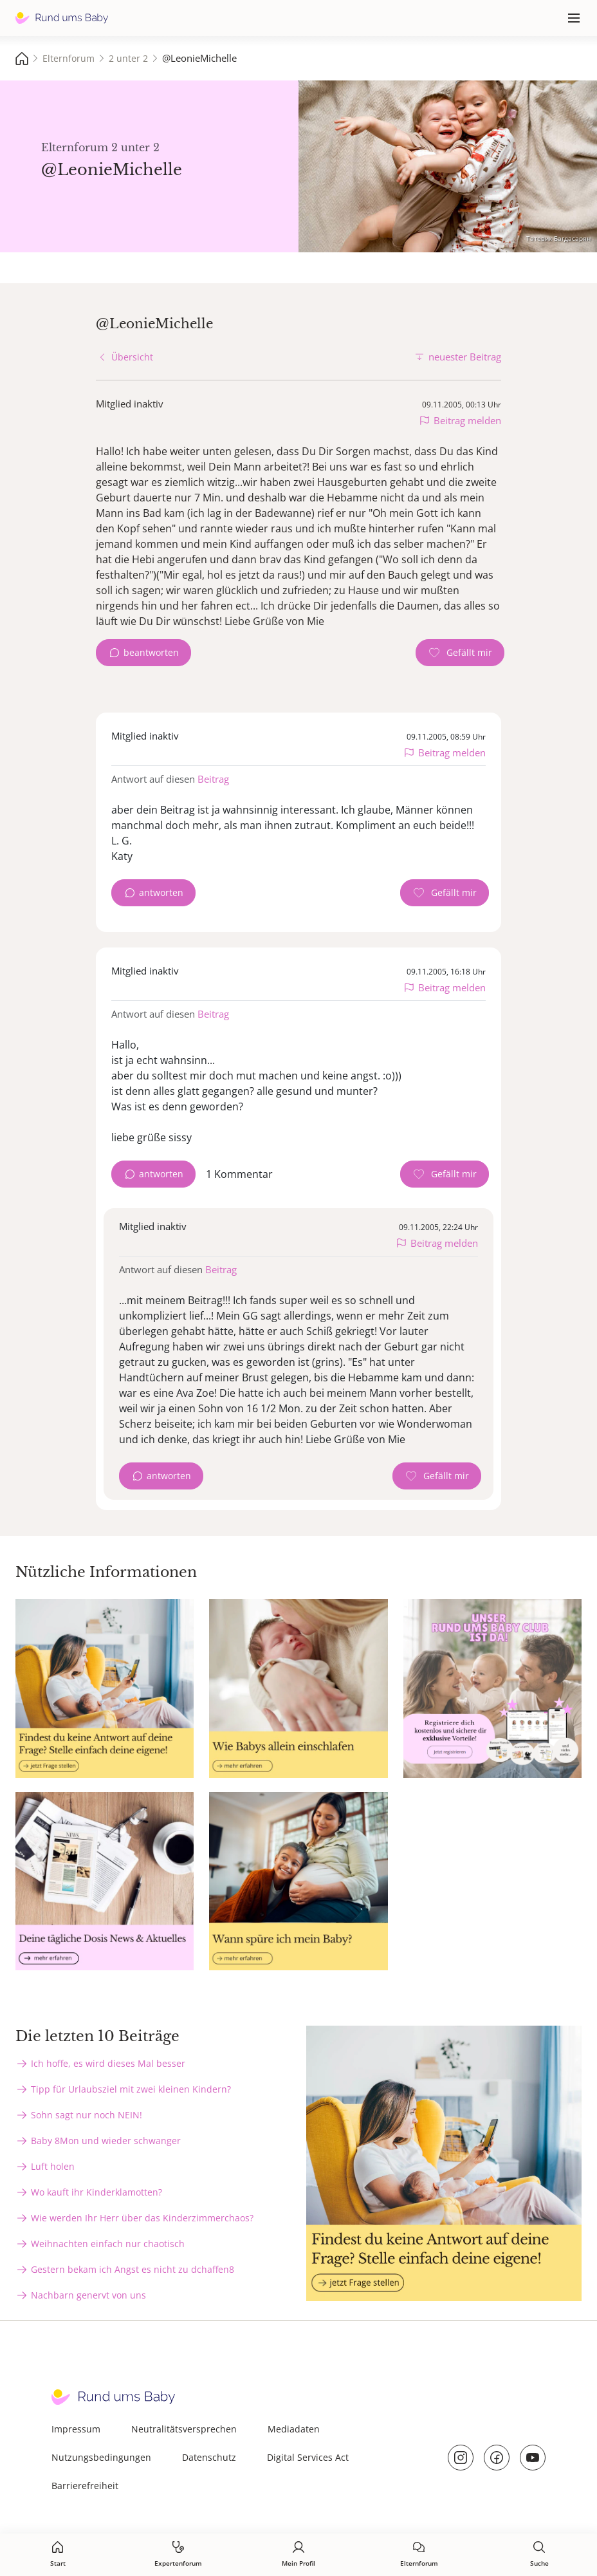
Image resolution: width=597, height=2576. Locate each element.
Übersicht (132, 357)
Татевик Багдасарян (558, 238)
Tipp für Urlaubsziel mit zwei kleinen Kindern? (131, 2089)
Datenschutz (209, 2457)
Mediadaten (294, 2429)
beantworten (151, 652)
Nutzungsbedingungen (101, 2457)
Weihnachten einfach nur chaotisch (108, 2243)
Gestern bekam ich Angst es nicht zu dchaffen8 (132, 2269)
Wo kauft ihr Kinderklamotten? (96, 2192)
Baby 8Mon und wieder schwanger (106, 2140)
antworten (161, 892)
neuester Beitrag (464, 356)
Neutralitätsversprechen (184, 2429)
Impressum (75, 2429)
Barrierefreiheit (84, 2485)
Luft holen (53, 2166)
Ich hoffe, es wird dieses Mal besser (108, 2063)
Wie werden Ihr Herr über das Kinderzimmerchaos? (142, 2218)
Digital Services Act (308, 2457)
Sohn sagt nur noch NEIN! (86, 2115)
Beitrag (213, 778)
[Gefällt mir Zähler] (460, 652)
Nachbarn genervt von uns (88, 2295)
